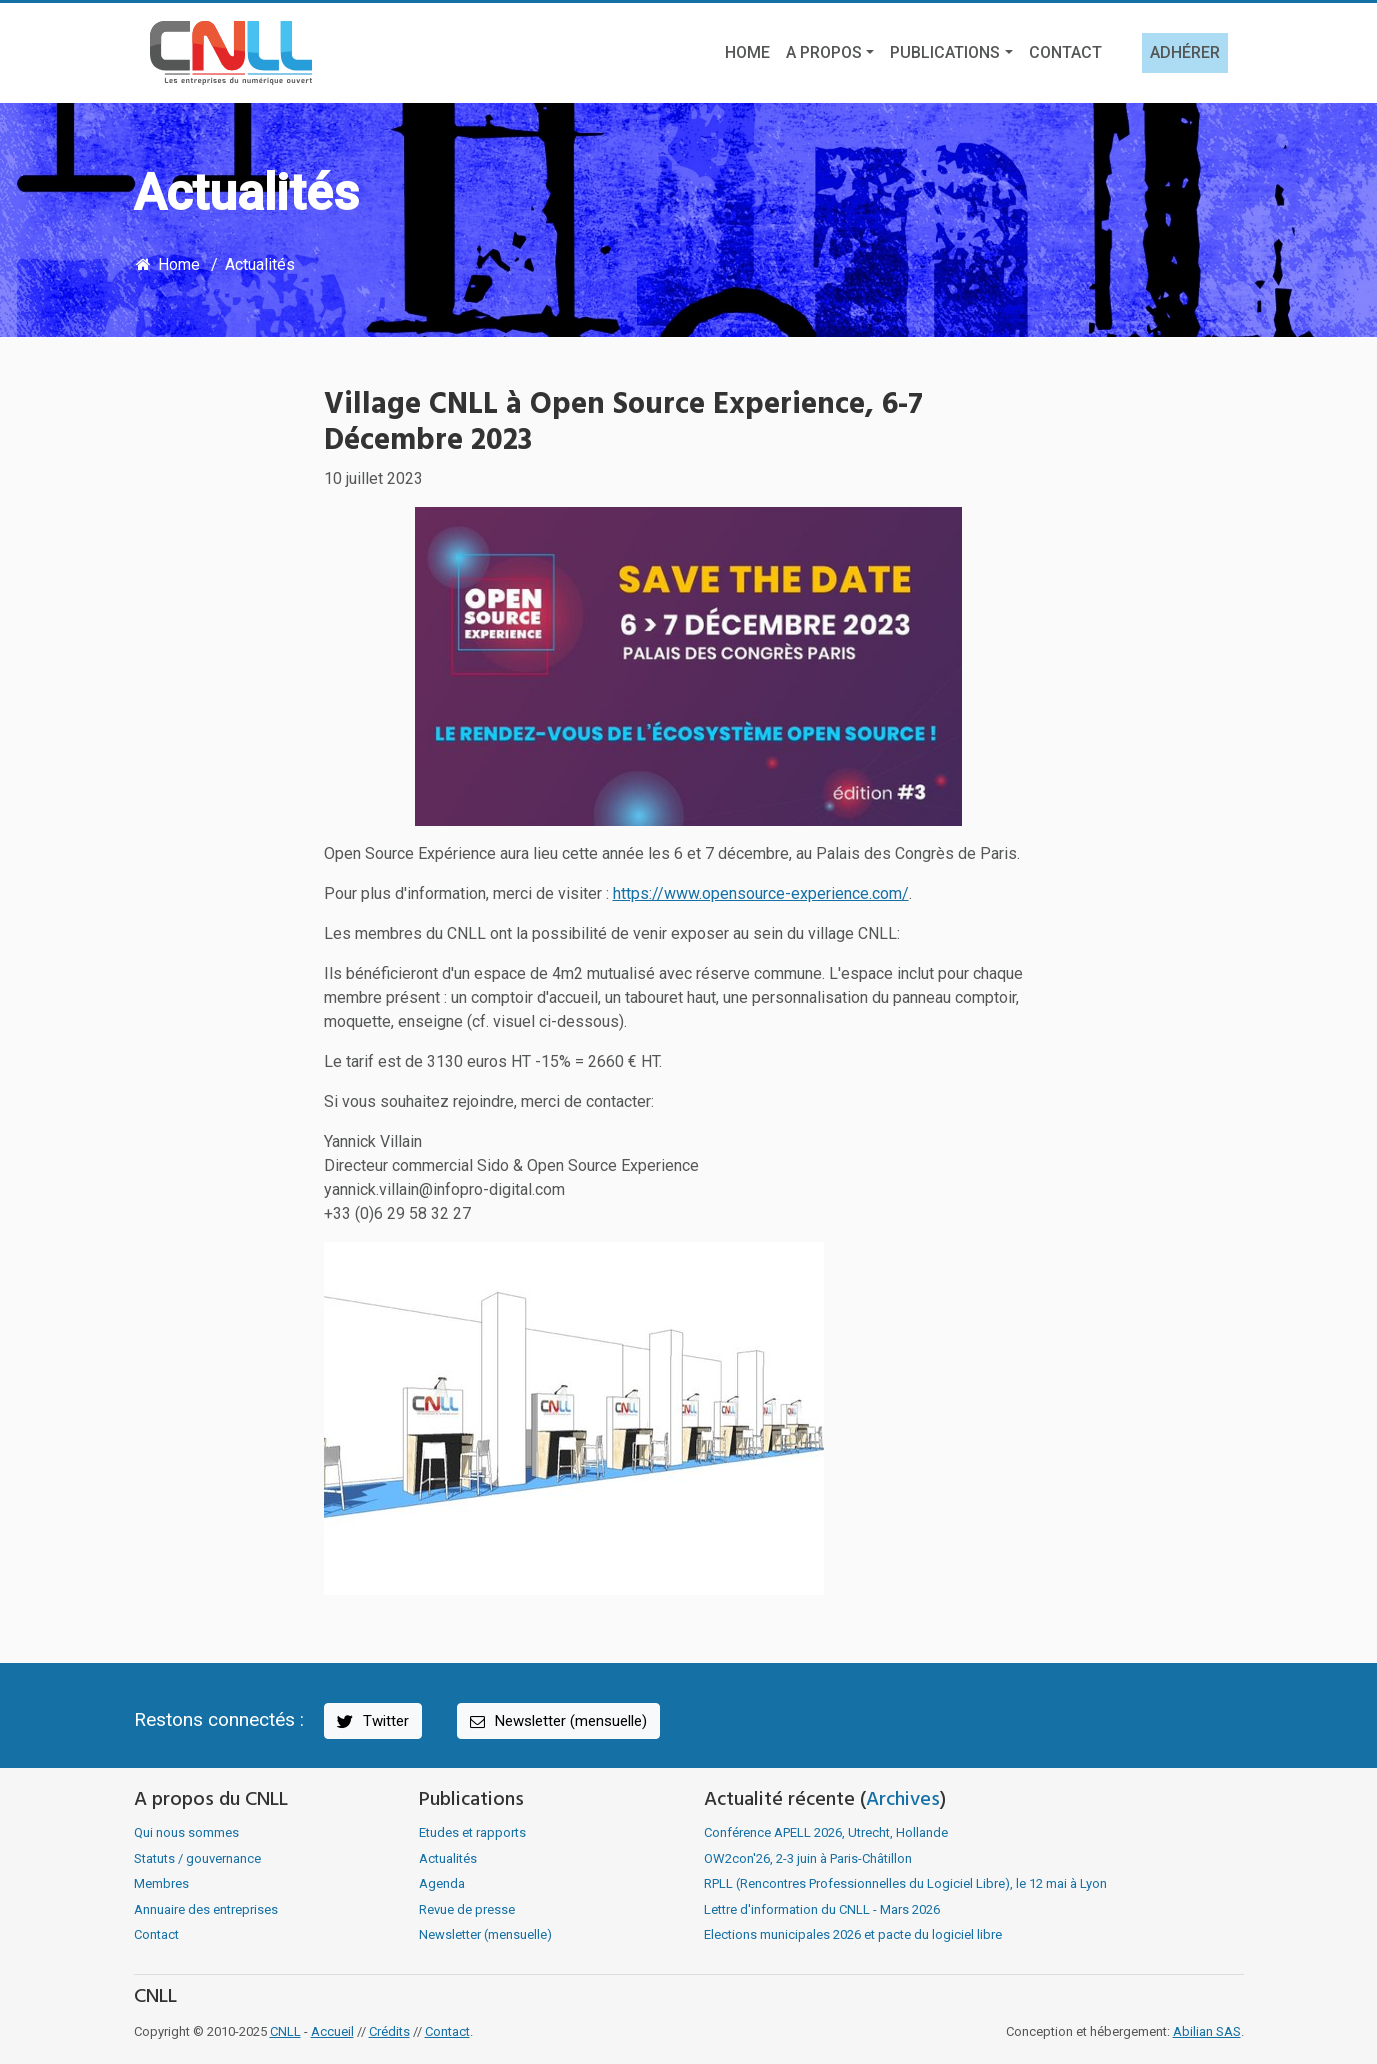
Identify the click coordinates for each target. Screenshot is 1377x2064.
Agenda (442, 1883)
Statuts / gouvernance (197, 1858)
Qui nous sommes (186, 1832)
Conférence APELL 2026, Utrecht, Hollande (826, 1832)
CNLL (285, 2031)
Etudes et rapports (472, 1832)
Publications (945, 52)
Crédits (389, 2031)
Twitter (371, 1721)
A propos (824, 52)
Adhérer (1185, 52)
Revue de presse (467, 1909)
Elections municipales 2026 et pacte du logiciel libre (853, 1934)
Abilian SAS (1207, 2031)
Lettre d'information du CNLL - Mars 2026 (822, 1909)
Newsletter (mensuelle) (557, 1721)
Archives (903, 1800)
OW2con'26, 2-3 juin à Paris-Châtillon (808, 1858)
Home (747, 52)
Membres (161, 1883)
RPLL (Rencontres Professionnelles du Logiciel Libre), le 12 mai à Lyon (905, 1883)
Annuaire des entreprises (206, 1909)
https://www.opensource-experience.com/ (761, 893)
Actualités (260, 264)
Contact (1065, 52)
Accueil (332, 2031)
